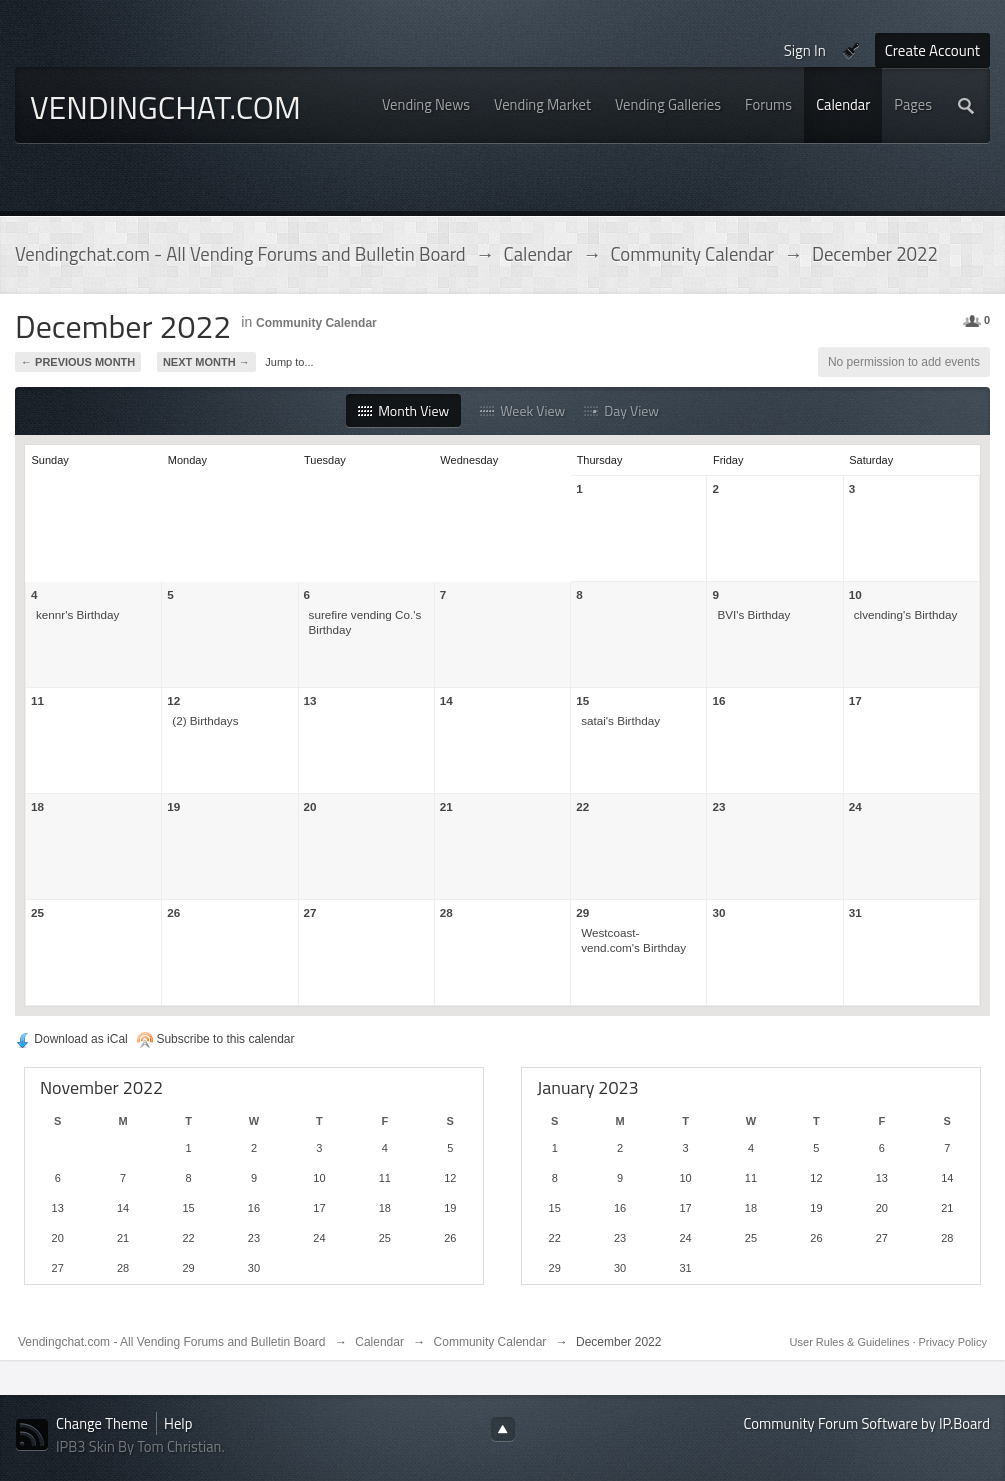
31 (855, 912)
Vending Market (542, 104)
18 (37, 806)
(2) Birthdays (205, 720)
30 (718, 912)
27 (310, 912)
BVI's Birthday (753, 614)
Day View (621, 410)
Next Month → (206, 362)
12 (173, 700)
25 (37, 912)
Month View (403, 410)
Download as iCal (71, 1039)
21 (446, 806)
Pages (913, 104)
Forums (768, 104)
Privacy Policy (953, 1342)
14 (446, 700)
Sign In (805, 50)
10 (855, 594)
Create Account (932, 50)
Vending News (426, 104)
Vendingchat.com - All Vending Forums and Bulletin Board (172, 1342)
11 (37, 700)
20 (310, 806)
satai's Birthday (620, 720)
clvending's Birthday (906, 614)
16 (718, 700)
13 (310, 700)
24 (855, 806)
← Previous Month (78, 362)
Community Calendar (316, 323)
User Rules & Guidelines (851, 1342)
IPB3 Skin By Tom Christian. (140, 1446)
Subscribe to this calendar (215, 1039)
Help (178, 1423)
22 (582, 806)
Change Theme (102, 1423)
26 (173, 912)
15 (582, 700)
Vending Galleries (668, 104)
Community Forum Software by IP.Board (867, 1423)
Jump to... (289, 362)
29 (582, 912)
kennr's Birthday (77, 614)
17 (855, 700)
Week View (522, 410)
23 (718, 806)
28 (446, 912)
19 (173, 806)
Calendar (843, 104)
